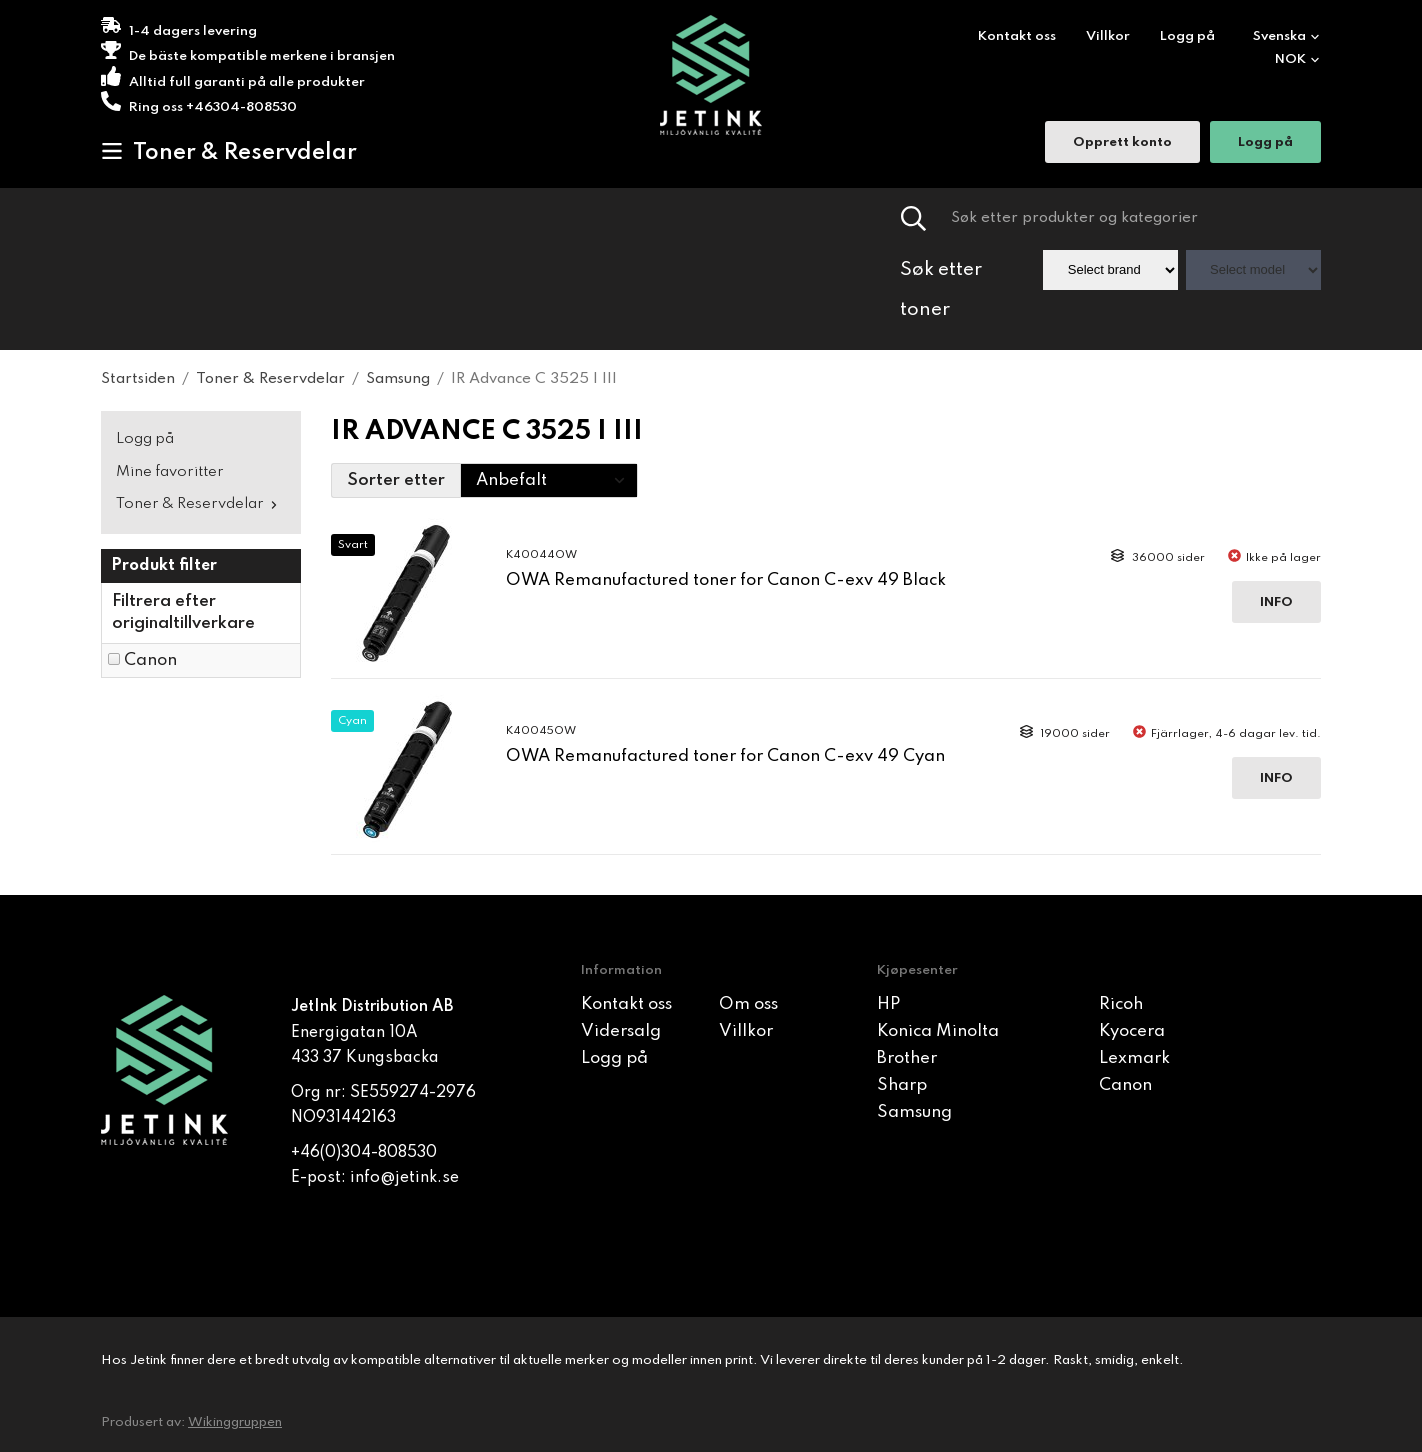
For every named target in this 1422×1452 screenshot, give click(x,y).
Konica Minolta (938, 1031)
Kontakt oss (1017, 36)
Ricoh (1121, 1004)
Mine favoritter (170, 472)
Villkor (1108, 36)
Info (1276, 602)
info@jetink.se (404, 1178)
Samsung (914, 1112)
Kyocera (1132, 1031)
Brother (907, 1058)
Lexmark (1134, 1058)
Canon (150, 660)
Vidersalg (621, 1031)
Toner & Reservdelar (229, 152)
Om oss (748, 1004)
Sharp (902, 1085)
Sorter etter (396, 480)
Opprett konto (1122, 144)
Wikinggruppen (235, 1422)
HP (888, 1004)
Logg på (1187, 36)
